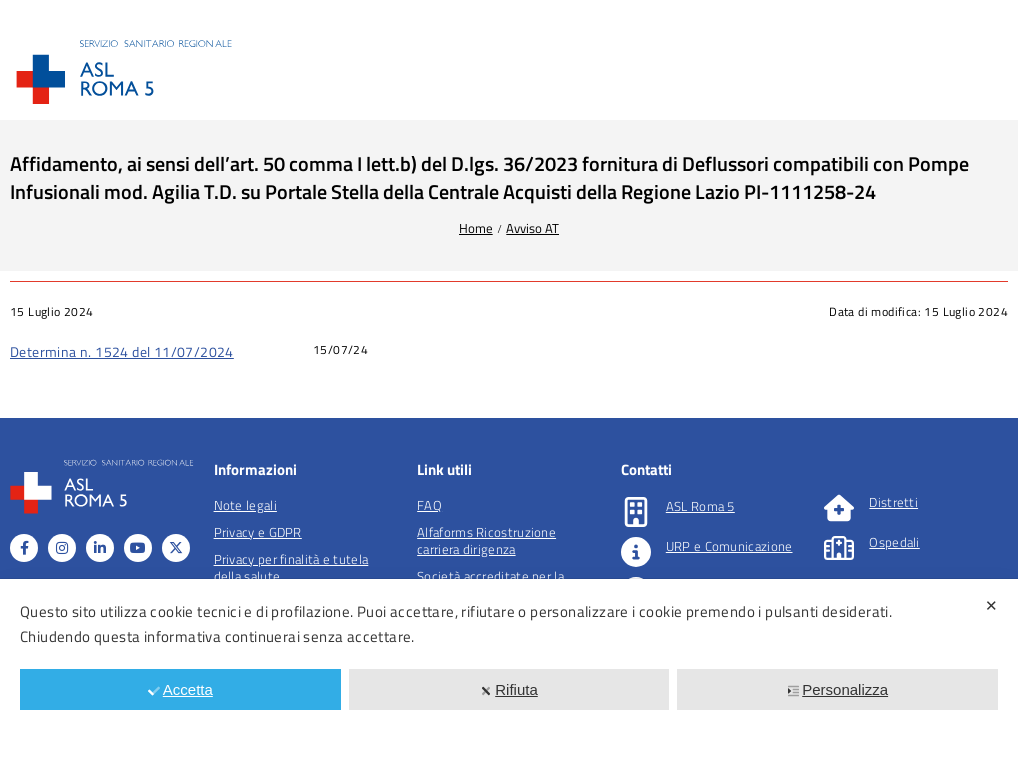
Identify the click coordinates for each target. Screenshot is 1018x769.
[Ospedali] (839, 548)
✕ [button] (991, 605)
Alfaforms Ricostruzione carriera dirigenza (486, 540)
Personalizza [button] (837, 689)
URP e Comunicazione (729, 546)
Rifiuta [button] (509, 689)
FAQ (429, 505)
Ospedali (894, 542)
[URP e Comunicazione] (636, 552)
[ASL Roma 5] (636, 512)
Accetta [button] (180, 689)
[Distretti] (839, 508)
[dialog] (509, 674)
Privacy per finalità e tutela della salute (291, 567)
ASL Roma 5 (700, 506)
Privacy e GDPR (258, 532)
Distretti (893, 502)
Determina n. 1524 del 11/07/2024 (122, 351)
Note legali (245, 505)
